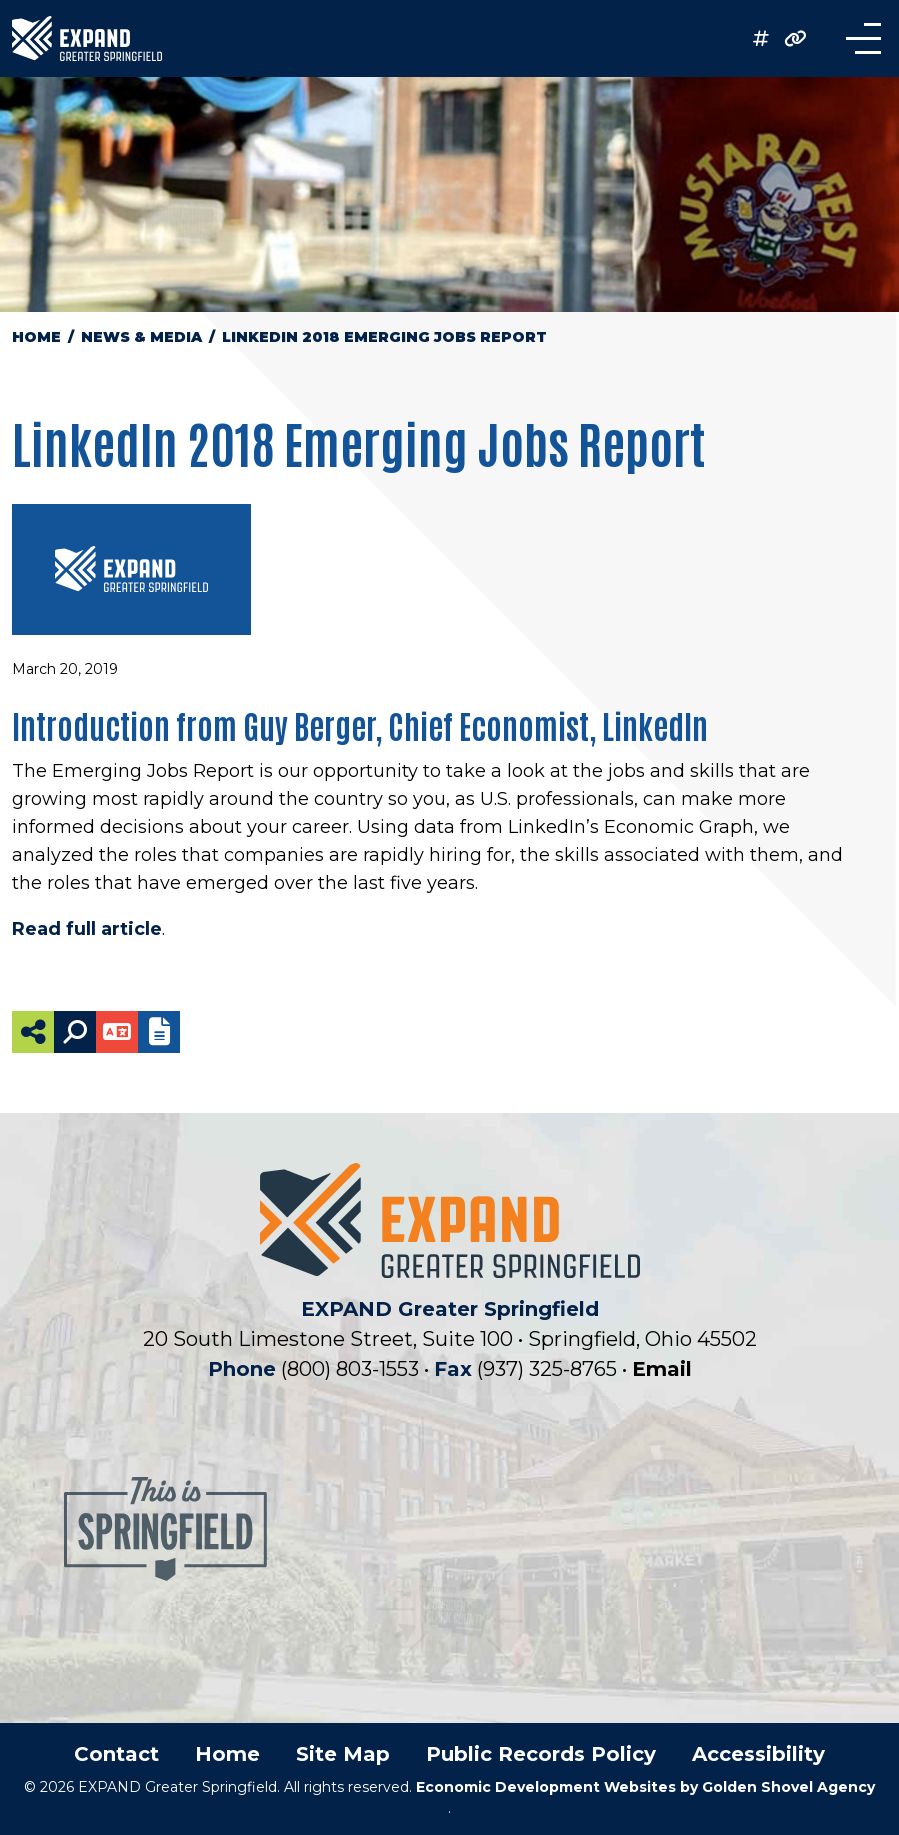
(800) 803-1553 (352, 1369)
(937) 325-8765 (549, 1369)
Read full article (87, 929)
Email (662, 1369)
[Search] (75, 1032)
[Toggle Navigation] (854, 38)
